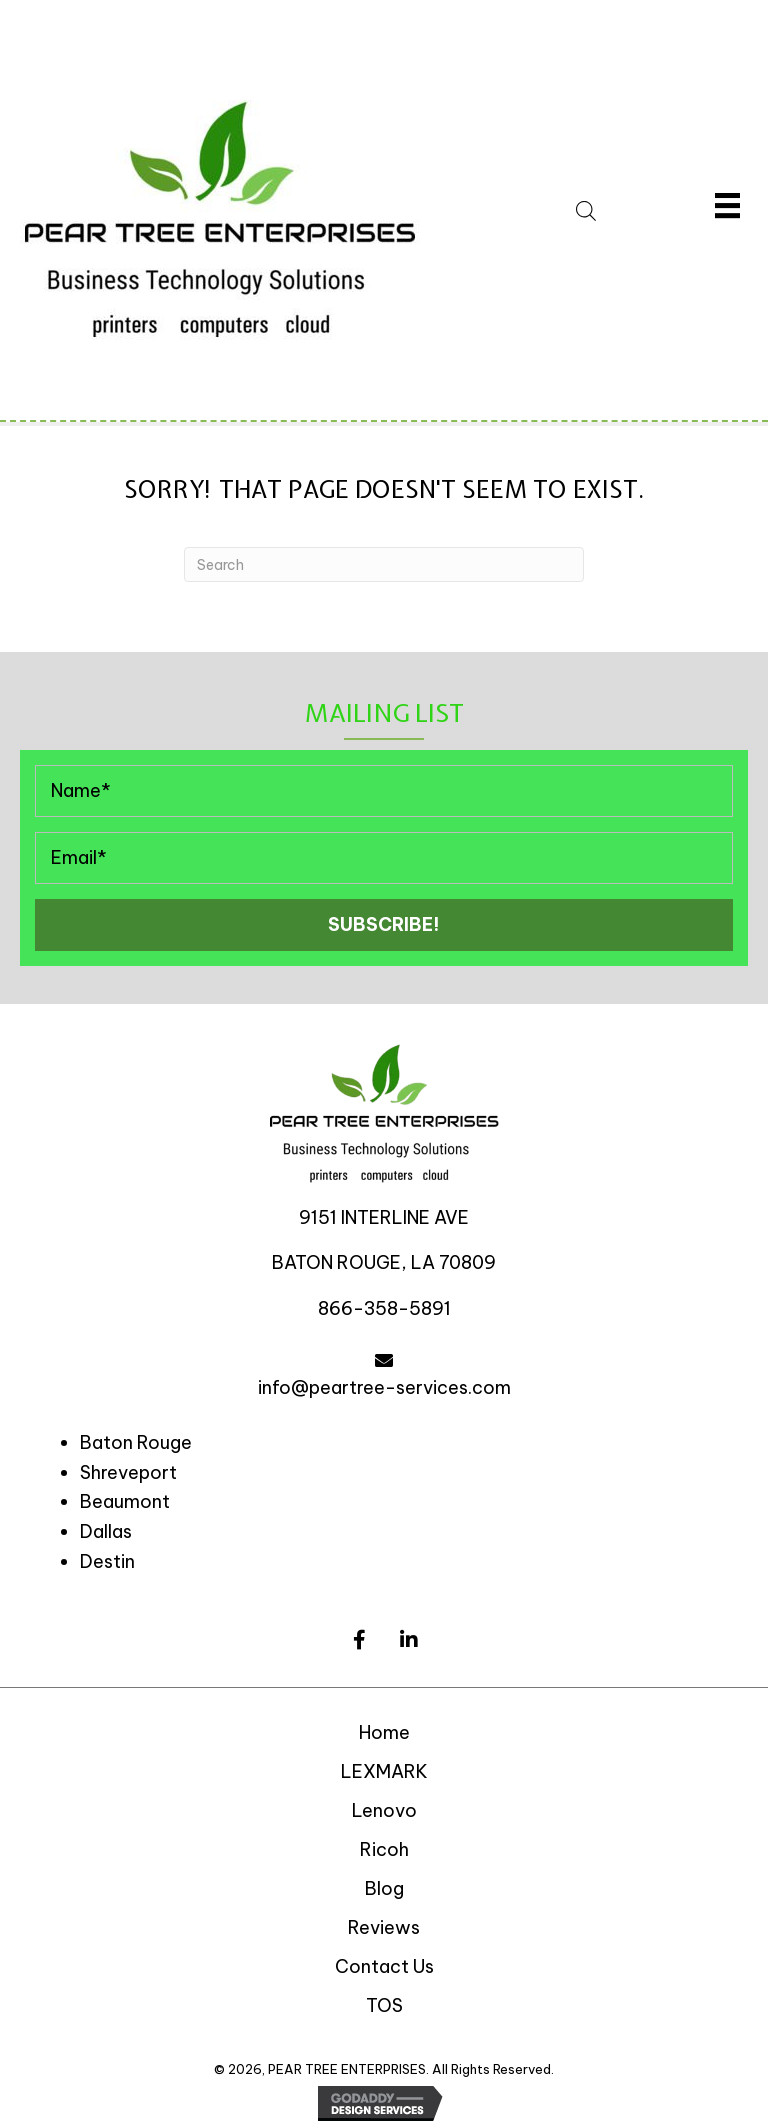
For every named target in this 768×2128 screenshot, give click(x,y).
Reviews (384, 1927)
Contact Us (384, 1966)
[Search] (384, 564)
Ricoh (384, 1849)
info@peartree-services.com (384, 1387)
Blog (384, 1888)
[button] (384, 925)
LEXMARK (384, 1771)
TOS (384, 2005)
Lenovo (384, 1810)
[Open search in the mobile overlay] (611, 208)
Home (384, 1732)
